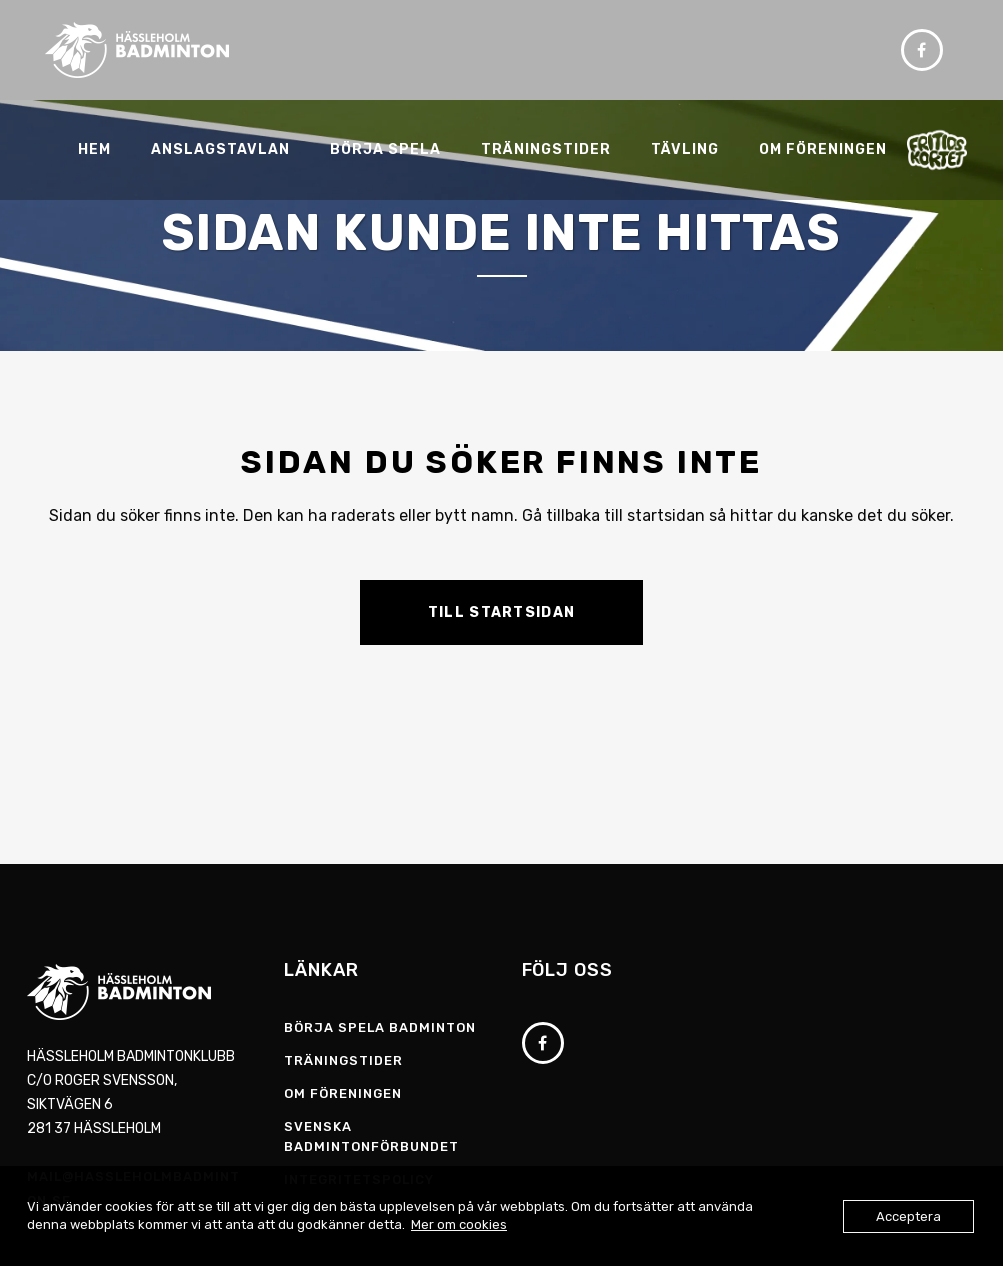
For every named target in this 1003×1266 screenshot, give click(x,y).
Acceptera (908, 1216)
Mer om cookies (459, 1224)
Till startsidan (502, 612)
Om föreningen (343, 1093)
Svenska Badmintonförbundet (371, 1136)
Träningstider (343, 1060)
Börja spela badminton (380, 1027)
